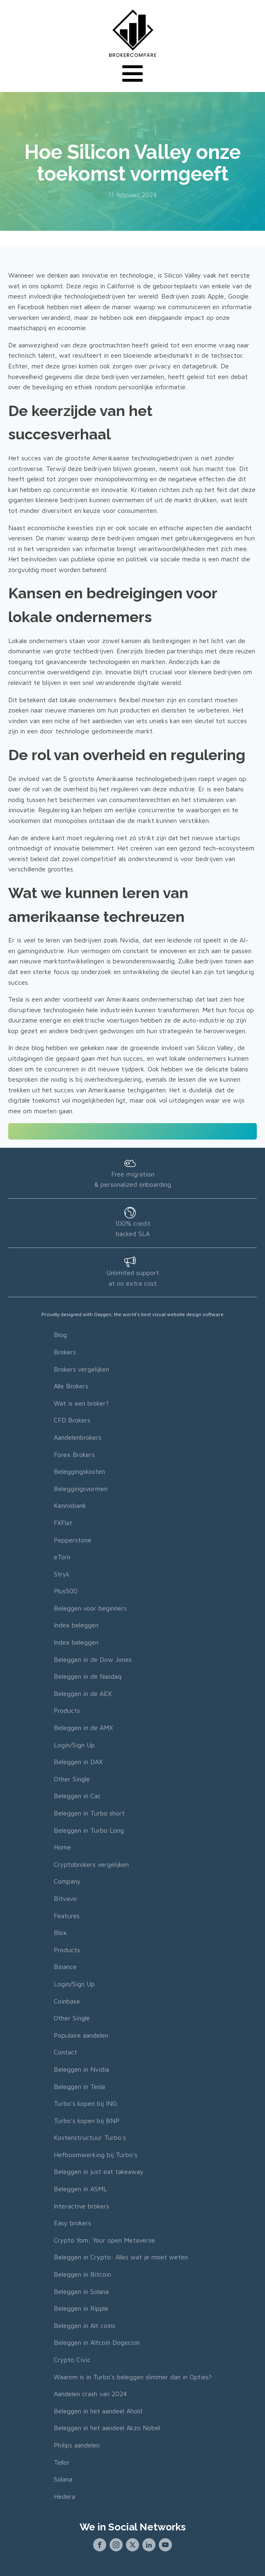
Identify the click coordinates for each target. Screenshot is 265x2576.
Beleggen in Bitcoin (82, 2274)
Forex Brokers (74, 1454)
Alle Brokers (71, 1386)
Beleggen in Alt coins (84, 2325)
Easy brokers (72, 2223)
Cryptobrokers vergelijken (91, 1864)
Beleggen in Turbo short (89, 1813)
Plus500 (66, 1591)
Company (67, 1881)
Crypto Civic (72, 2359)
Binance (65, 1966)
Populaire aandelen (81, 2035)
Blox (60, 1932)
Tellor (62, 2462)
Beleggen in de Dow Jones (93, 1659)
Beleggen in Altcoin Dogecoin (97, 2342)
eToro (62, 1556)
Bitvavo (65, 1898)
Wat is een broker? (81, 1403)
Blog (60, 1334)
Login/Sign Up (74, 1745)
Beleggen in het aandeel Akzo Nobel (107, 2427)
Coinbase (67, 2001)
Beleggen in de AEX (83, 1693)
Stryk (62, 1574)
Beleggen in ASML (80, 2188)
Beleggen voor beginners (90, 1608)
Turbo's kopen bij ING (85, 2103)
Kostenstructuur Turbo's (90, 2137)
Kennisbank (70, 1505)
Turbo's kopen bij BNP (86, 2120)
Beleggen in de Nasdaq (87, 1676)
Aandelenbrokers (77, 1437)
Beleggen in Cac (77, 1795)
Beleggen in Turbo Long (89, 1830)
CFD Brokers (72, 1420)
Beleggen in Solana (81, 2291)
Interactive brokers (81, 2206)
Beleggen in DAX (78, 1761)
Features (67, 1915)
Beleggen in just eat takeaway (99, 2171)
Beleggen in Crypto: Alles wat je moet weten (121, 2257)
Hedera (64, 2496)
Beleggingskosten (79, 1471)
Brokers (65, 1352)
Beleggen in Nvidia (81, 2069)
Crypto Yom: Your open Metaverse (104, 2240)
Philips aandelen (77, 2445)
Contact (65, 2052)
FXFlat (63, 1522)
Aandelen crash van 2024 (90, 2393)
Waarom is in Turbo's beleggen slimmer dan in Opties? (133, 2377)
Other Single (72, 1779)
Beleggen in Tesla (79, 2086)
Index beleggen (76, 1625)
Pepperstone (72, 1540)
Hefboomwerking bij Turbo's (95, 2154)
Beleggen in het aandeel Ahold (98, 2411)
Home (62, 1847)
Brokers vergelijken (81, 1369)
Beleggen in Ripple (81, 2308)
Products (67, 1710)
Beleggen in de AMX (83, 1727)
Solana (63, 2479)
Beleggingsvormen (80, 1488)
